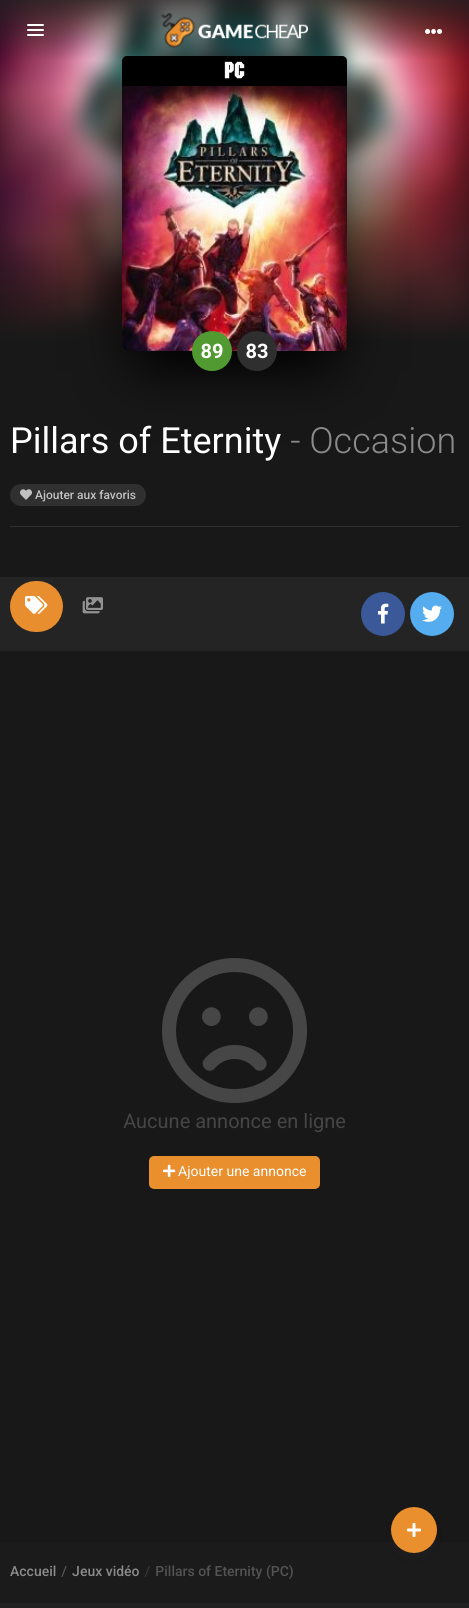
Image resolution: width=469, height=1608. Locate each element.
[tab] (36, 606)
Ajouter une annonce (235, 1172)
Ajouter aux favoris (78, 495)
